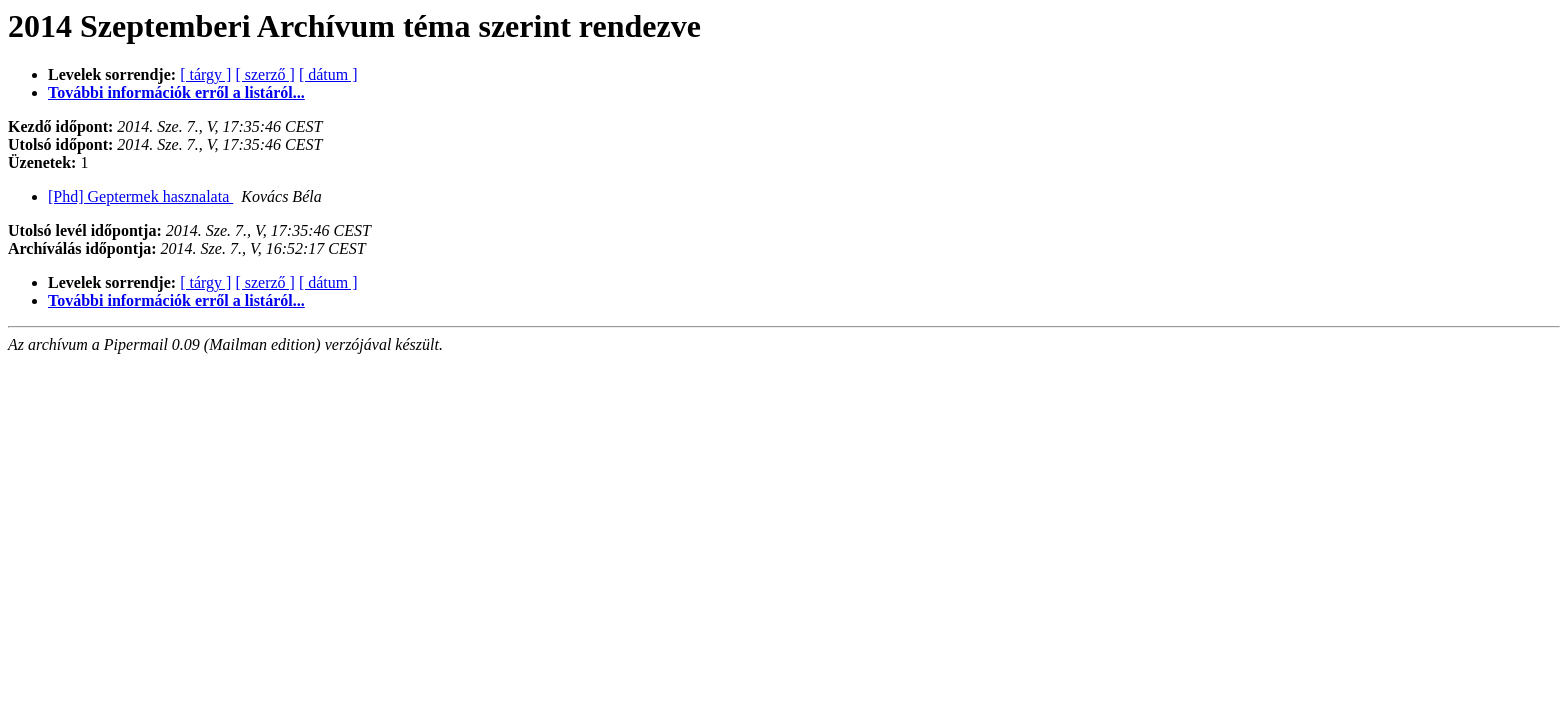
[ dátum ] (328, 74)
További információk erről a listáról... (176, 92)
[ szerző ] (265, 74)
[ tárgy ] (205, 74)
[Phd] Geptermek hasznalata (140, 196)
